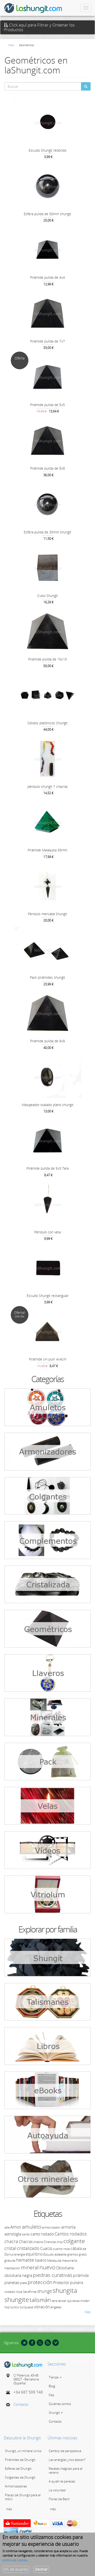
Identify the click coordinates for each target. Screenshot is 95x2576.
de (84, 2248)
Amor (15, 2227)
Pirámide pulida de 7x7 (47, 341)
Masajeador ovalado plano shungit (47, 1104)
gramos (72, 2254)
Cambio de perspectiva (65, 2451)
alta (7, 2227)
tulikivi (15, 2307)
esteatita (61, 2254)
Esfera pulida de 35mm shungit (47, 532)
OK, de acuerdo (16, 2570)
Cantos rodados (71, 2234)
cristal (10, 2248)
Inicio (11, 45)
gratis (83, 2254)
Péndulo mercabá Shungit (47, 914)
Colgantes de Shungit (20, 2477)
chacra (11, 2241)
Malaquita (54, 2260)
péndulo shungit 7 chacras (47, 786)
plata (23, 2283)
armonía (68, 2227)
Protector (61, 2282)
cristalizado (28, 2248)
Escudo (48, 2254)
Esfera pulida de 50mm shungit (47, 213)
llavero (40, 2260)
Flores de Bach (59, 2499)
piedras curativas (52, 2275)
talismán (40, 2300)
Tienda (55, 2377)
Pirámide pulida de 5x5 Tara (47, 1168)
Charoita (50, 2242)
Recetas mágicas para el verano (66, 2470)
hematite (25, 2260)
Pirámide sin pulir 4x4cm (47, 1359)
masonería (69, 2260)
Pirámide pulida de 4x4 (47, 277)
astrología (12, 2234)
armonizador (51, 2227)
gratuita (9, 2260)
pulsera (76, 2282)
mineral (30, 2267)
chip (60, 2242)
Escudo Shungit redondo (47, 150)
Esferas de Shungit (18, 2468)
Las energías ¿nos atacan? (67, 2459)
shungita (65, 2290)
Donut (8, 2254)
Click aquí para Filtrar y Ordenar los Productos (39, 27)
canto (26, 2234)
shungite (16, 2299)
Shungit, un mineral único (23, 2451)
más (9, 2509)
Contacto (20, 2404)
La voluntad (57, 2490)
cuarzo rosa (61, 2248)
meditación (12, 2268)
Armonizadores (16, 2486)
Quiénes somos (60, 2404)
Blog (52, 2386)
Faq (51, 2395)
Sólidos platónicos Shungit (47, 723)
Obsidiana (65, 2268)
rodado (9, 2291)
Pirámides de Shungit (20, 2459)
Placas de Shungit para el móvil (23, 2497)
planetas (11, 2282)
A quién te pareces (62, 2481)
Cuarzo (46, 2248)
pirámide (81, 2275)
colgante (74, 2241)
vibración (42, 2307)
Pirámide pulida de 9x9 (47, 1041)
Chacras (26, 2241)
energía (19, 2254)
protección (40, 2282)
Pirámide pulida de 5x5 (47, 404)
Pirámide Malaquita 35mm (47, 850)
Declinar (41, 2570)
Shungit (56, 2412)
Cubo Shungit (47, 595)
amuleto (31, 2226)
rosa (19, 2291)
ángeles (55, 2307)
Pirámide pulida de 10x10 (47, 659)
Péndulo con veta (47, 1232)
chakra (38, 2242)
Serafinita (29, 2291)
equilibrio (34, 2254)
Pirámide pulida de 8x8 (47, 468)
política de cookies (14, 2562)
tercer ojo (65, 2301)
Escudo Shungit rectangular (48, 1295)
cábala (76, 2248)
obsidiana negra (18, 2275)
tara (54, 2301)
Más (88, 2312)
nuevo (47, 2267)
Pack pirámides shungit (47, 977)
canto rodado (42, 2234)
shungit (44, 2291)
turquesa (26, 2307)
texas (76, 2301)
